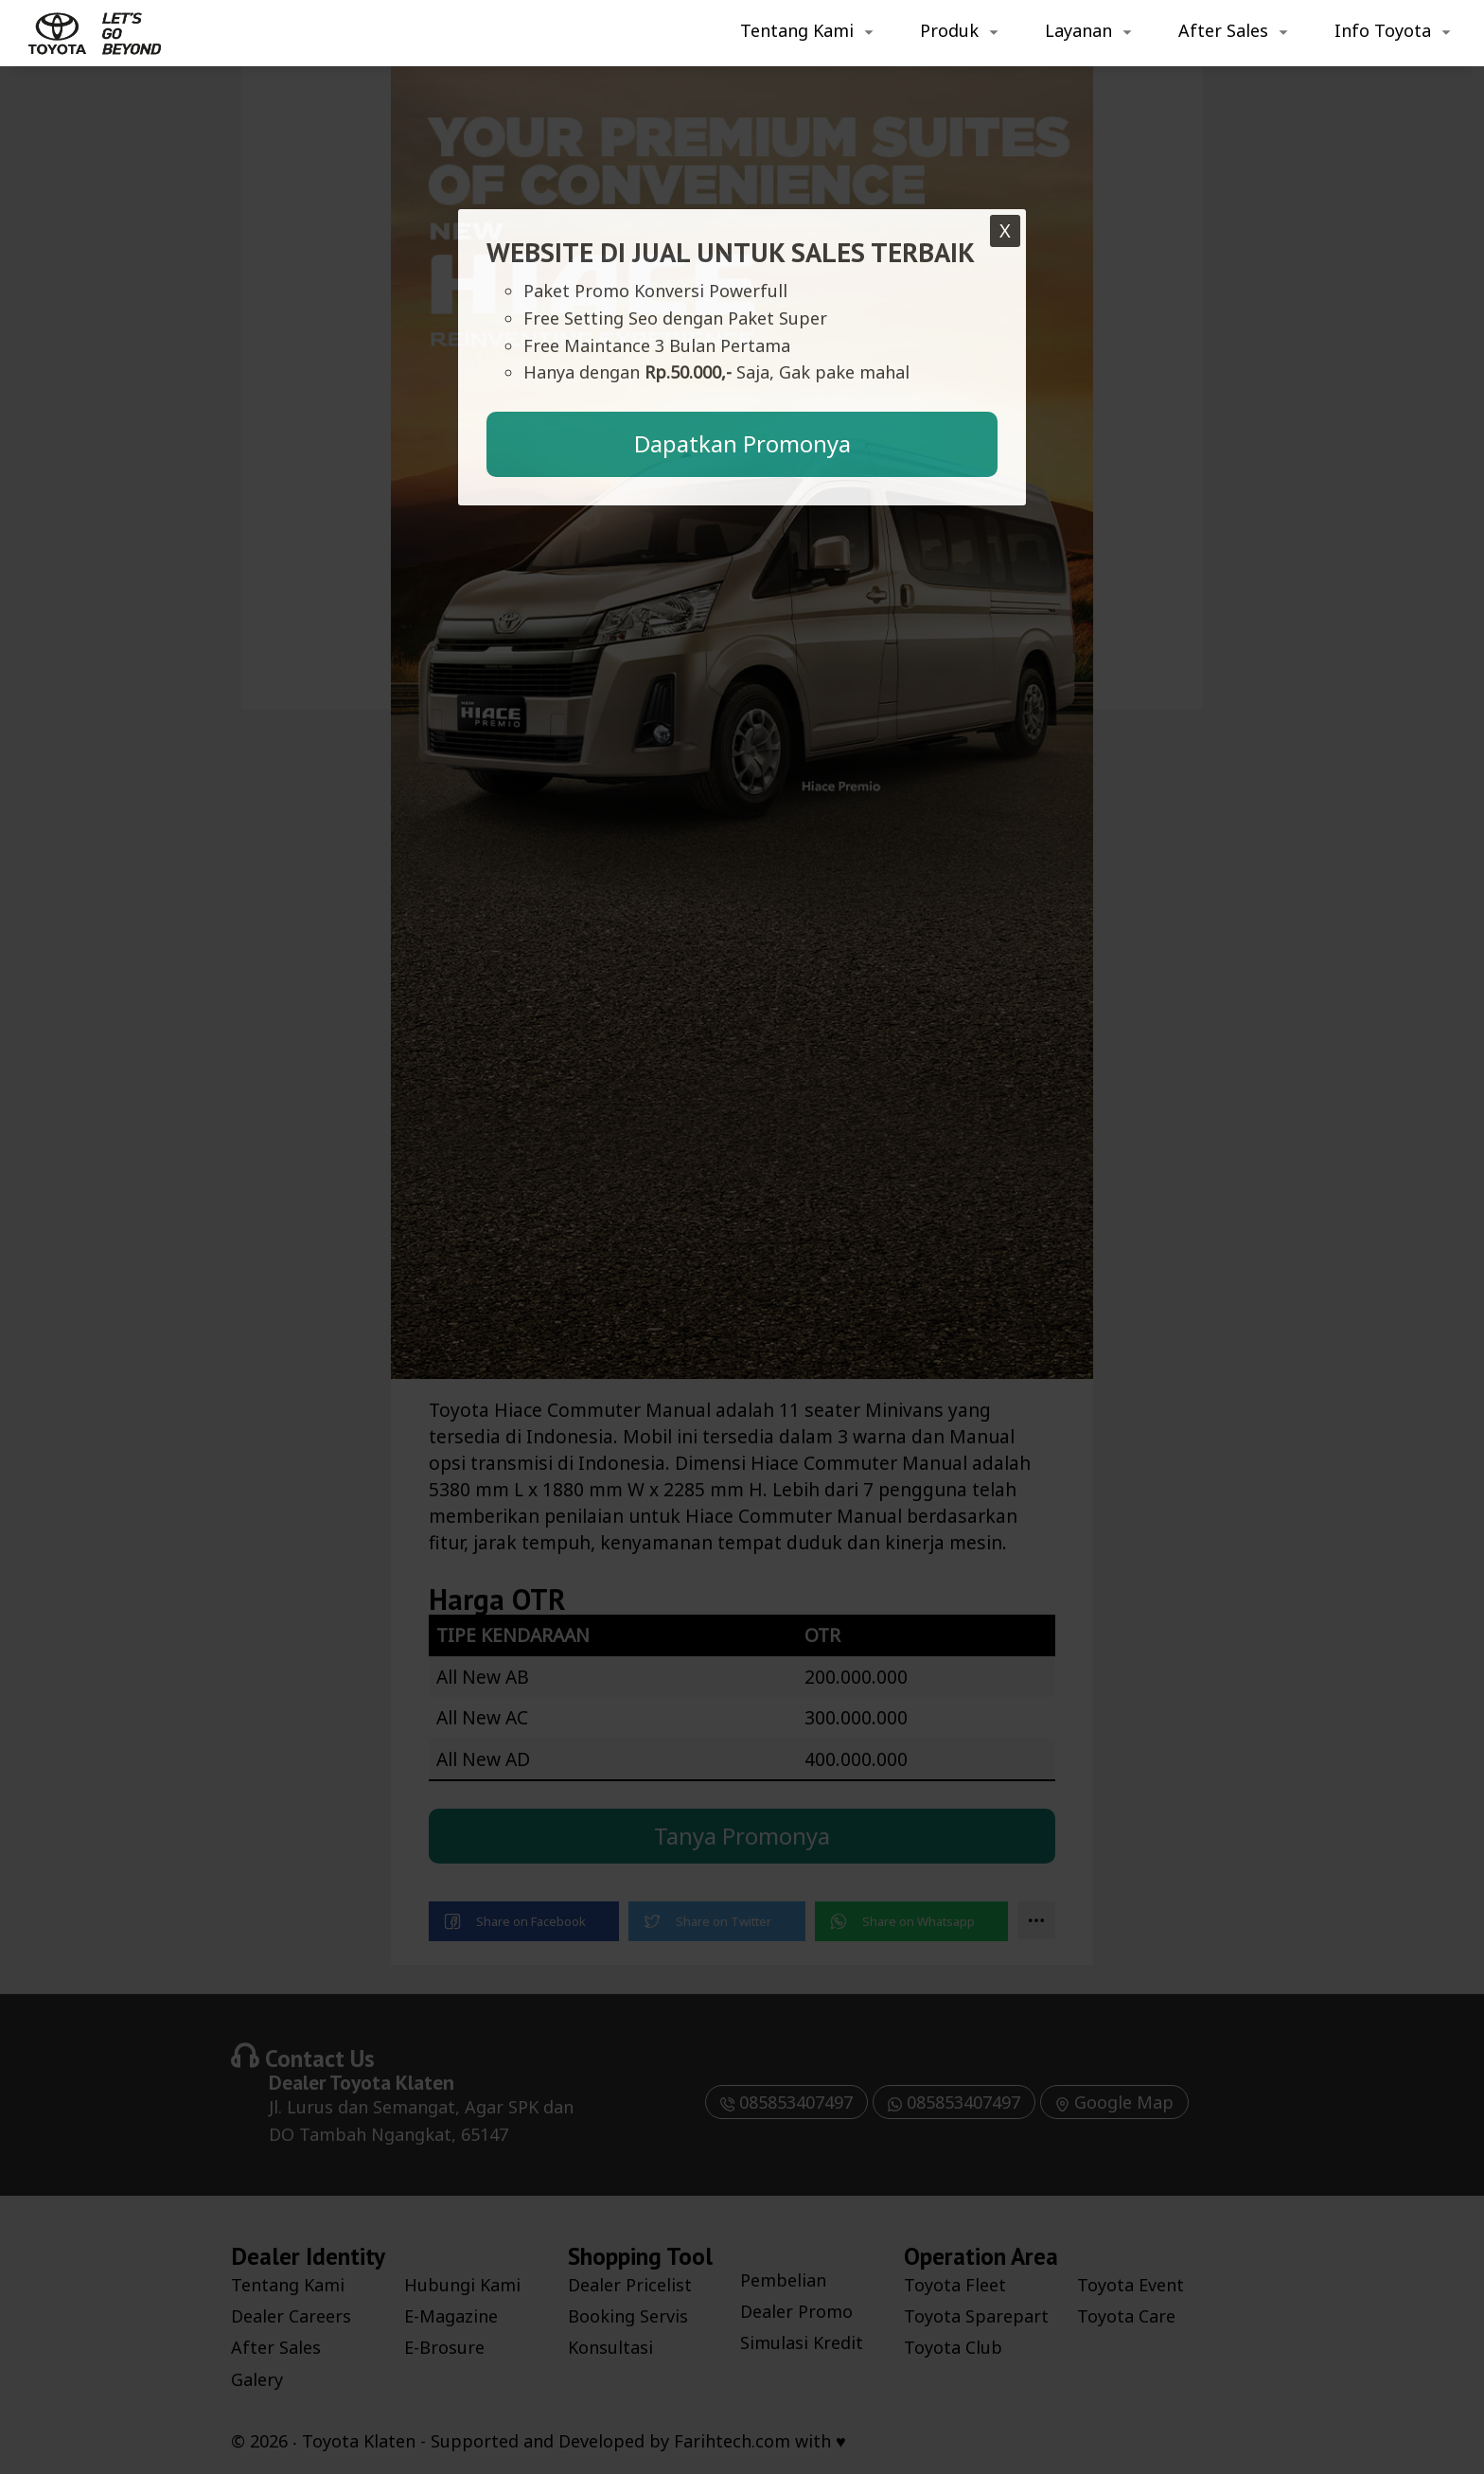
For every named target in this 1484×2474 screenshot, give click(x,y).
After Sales (1223, 30)
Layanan (1078, 30)
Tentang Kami (797, 30)
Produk (949, 30)
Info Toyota (1382, 30)
